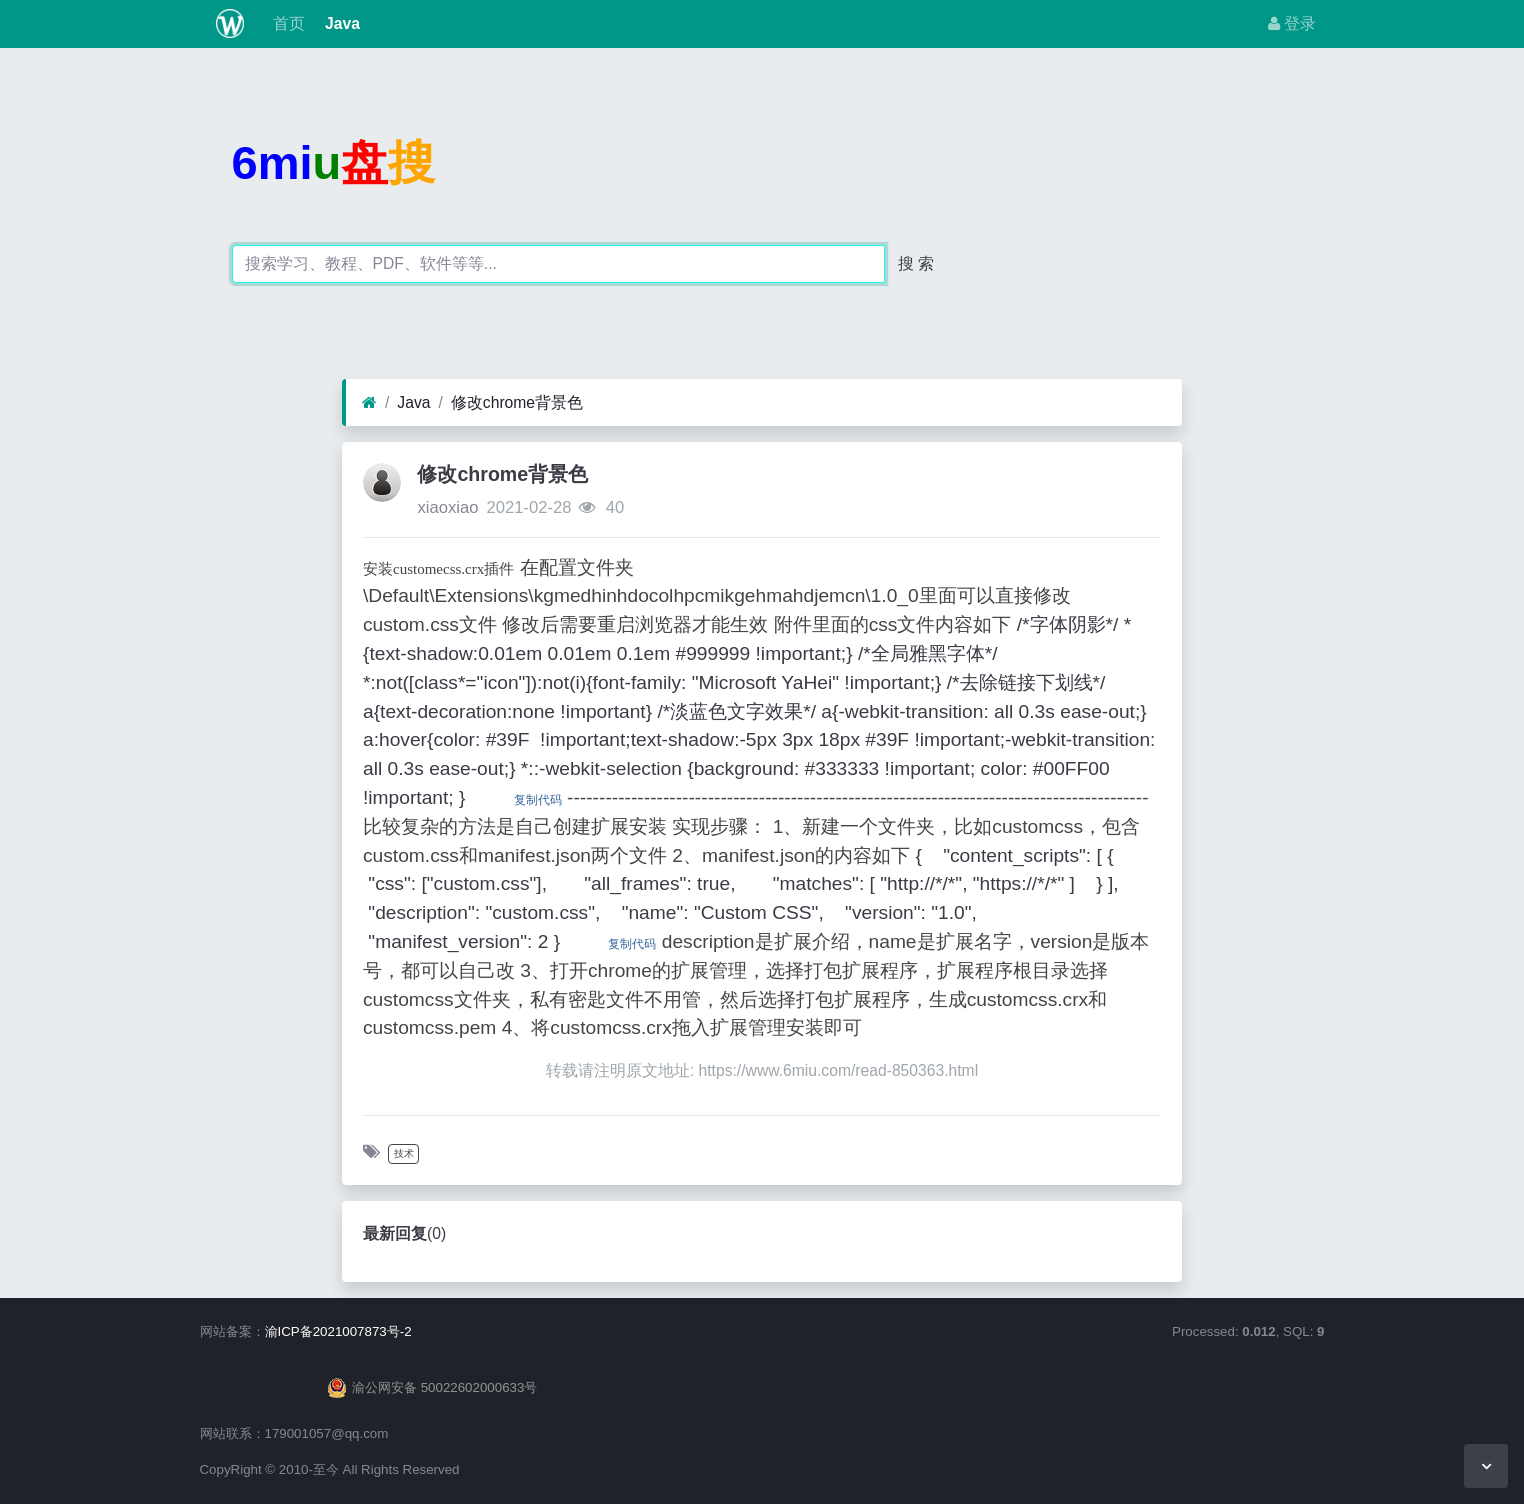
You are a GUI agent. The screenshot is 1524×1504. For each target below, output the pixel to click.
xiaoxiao (447, 507)
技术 (404, 1153)
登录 (1292, 23)
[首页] (369, 403)
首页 (286, 23)
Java (340, 23)
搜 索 (916, 263)
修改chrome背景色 (517, 402)
